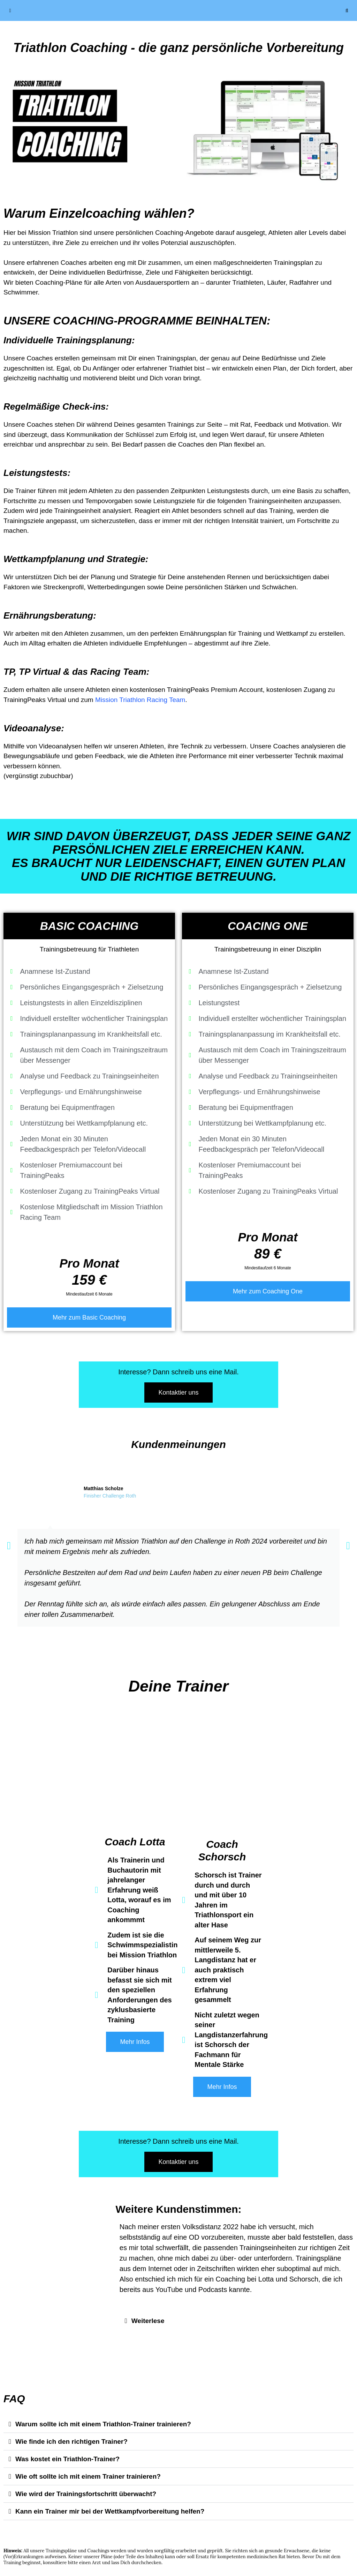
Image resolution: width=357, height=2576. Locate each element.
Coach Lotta (135, 1841)
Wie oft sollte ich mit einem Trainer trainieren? (88, 2476)
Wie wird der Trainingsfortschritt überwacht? (85, 2493)
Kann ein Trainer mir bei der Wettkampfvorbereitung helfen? (109, 2511)
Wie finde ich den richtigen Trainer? (71, 2441)
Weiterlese (148, 2320)
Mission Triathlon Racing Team (140, 699)
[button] (9, 1545)
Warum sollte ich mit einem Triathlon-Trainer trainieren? (103, 2424)
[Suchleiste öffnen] (347, 10)
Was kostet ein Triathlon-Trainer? (67, 2459)
